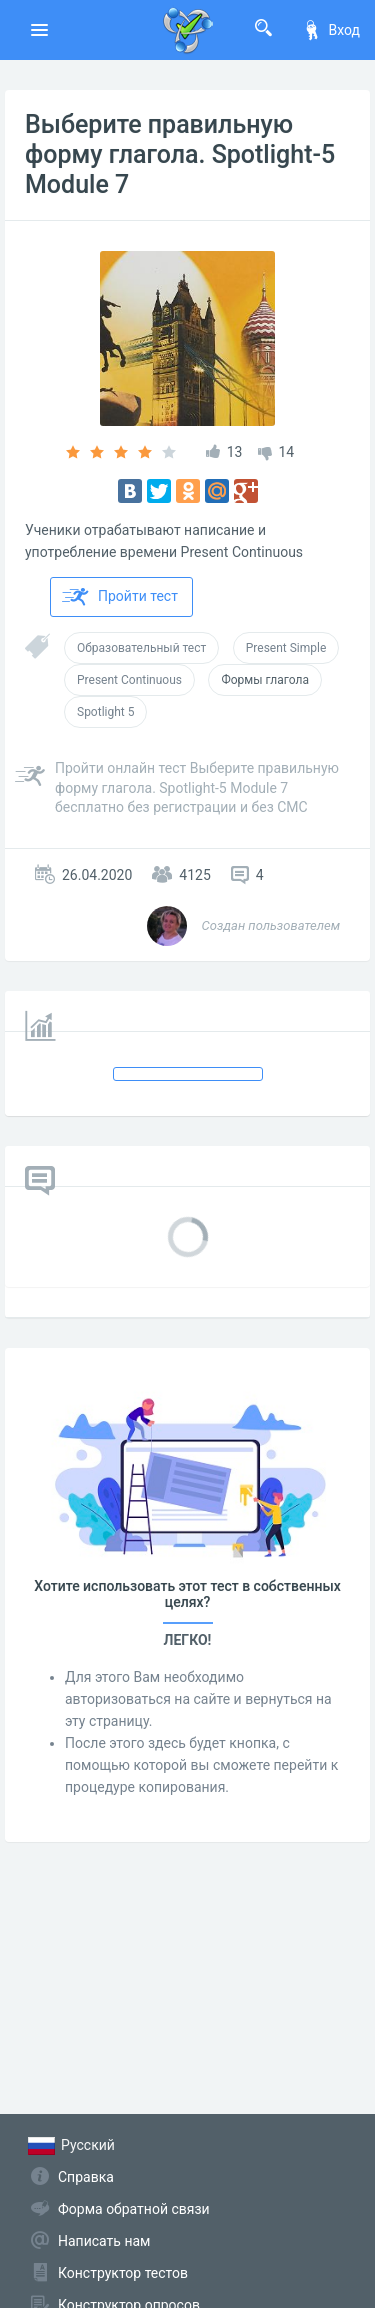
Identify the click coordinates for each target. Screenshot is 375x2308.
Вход (331, 30)
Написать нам (104, 2241)
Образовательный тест (141, 648)
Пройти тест (120, 597)
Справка (86, 2177)
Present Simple (286, 648)
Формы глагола (264, 680)
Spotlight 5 (105, 712)
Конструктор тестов (123, 2273)
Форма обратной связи (134, 2209)
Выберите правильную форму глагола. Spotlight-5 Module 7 (180, 154)
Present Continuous (129, 680)
